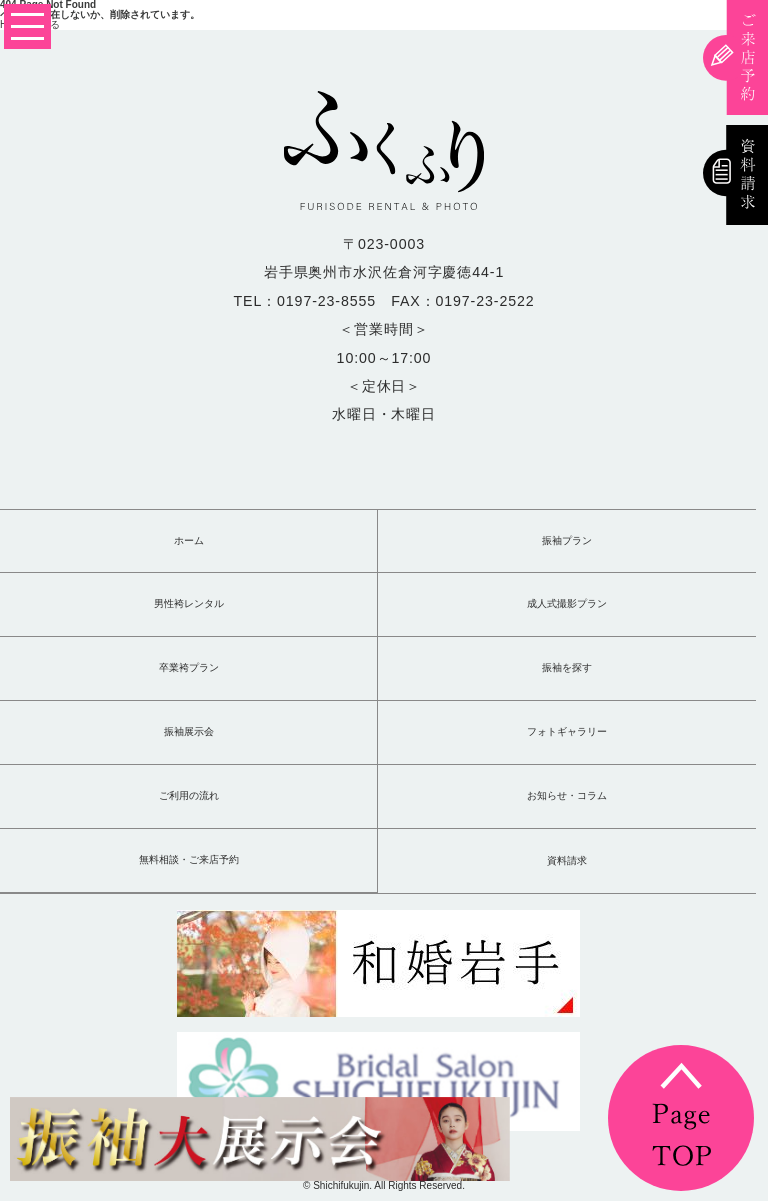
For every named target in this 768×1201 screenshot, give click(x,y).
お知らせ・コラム (567, 796)
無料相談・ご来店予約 (189, 860)
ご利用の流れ (189, 796)
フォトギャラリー (567, 732)
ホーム (189, 541)
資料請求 (567, 861)
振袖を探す (567, 668)
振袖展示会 (189, 732)
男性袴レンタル (189, 604)
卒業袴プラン (189, 668)
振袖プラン (567, 541)
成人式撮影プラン (567, 604)
